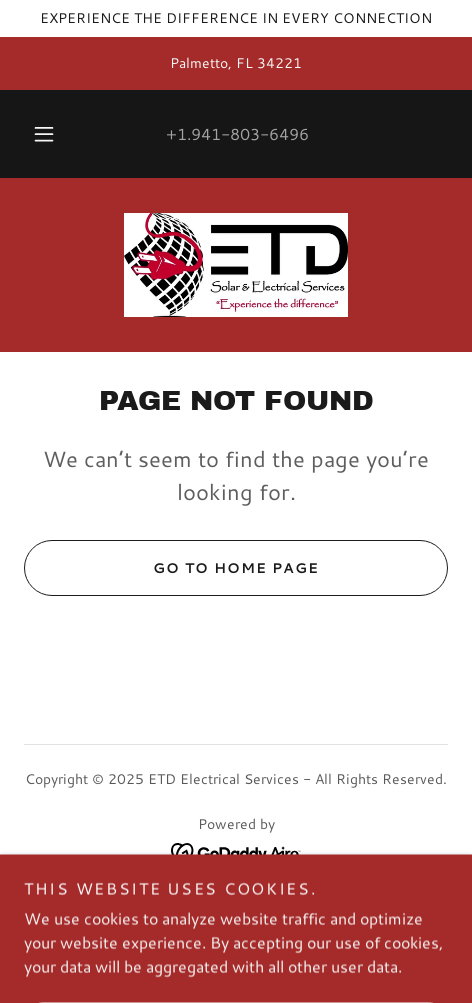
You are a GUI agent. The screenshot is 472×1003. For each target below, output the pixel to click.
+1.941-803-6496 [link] (237, 133)
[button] (44, 134)
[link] (236, 265)
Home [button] (236, 901)
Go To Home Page (171, 568)
